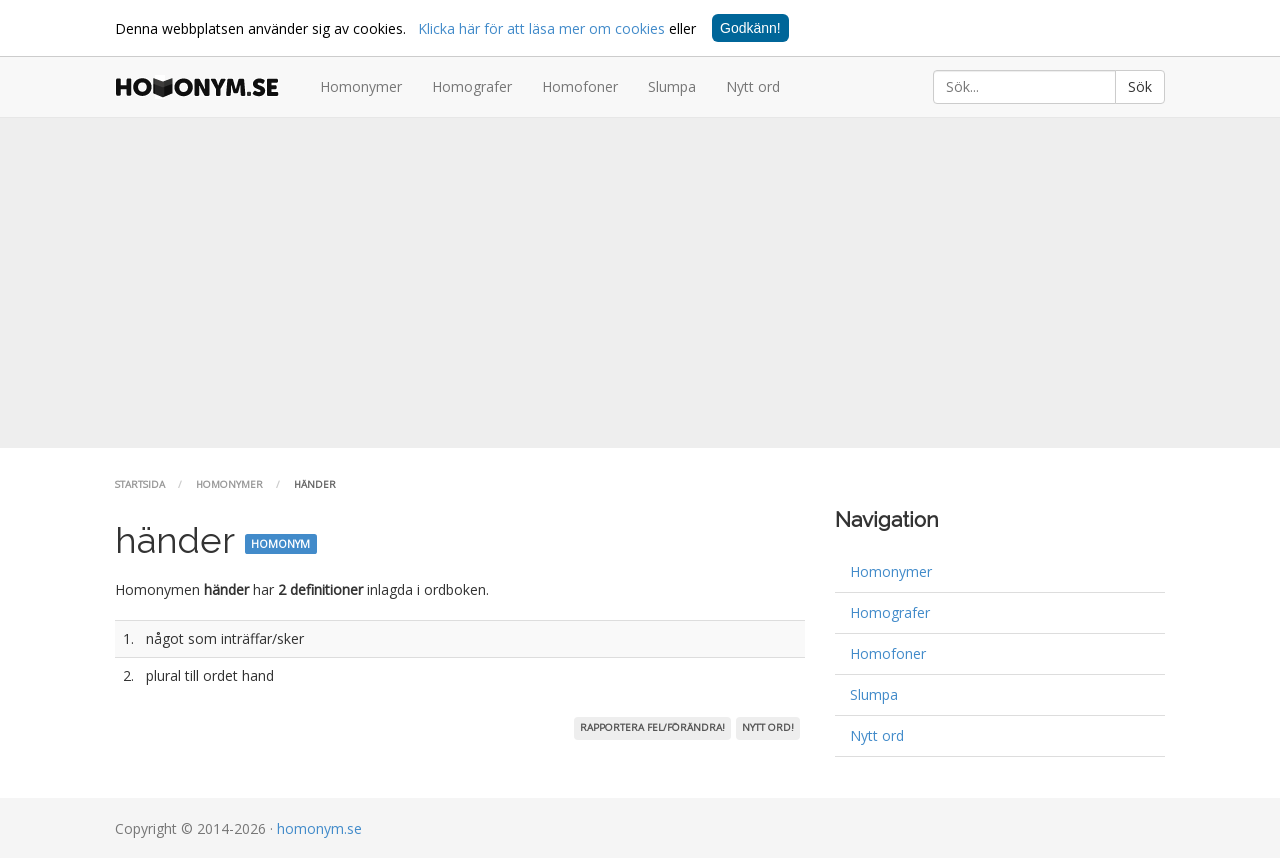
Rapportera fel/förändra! (652, 727)
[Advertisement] (640, 283)
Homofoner (580, 86)
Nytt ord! (768, 727)
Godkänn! (750, 28)
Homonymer (361, 86)
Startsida (140, 484)
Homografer (472, 86)
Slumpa (672, 86)
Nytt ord (753, 86)
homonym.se (319, 828)
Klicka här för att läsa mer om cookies (541, 28)
